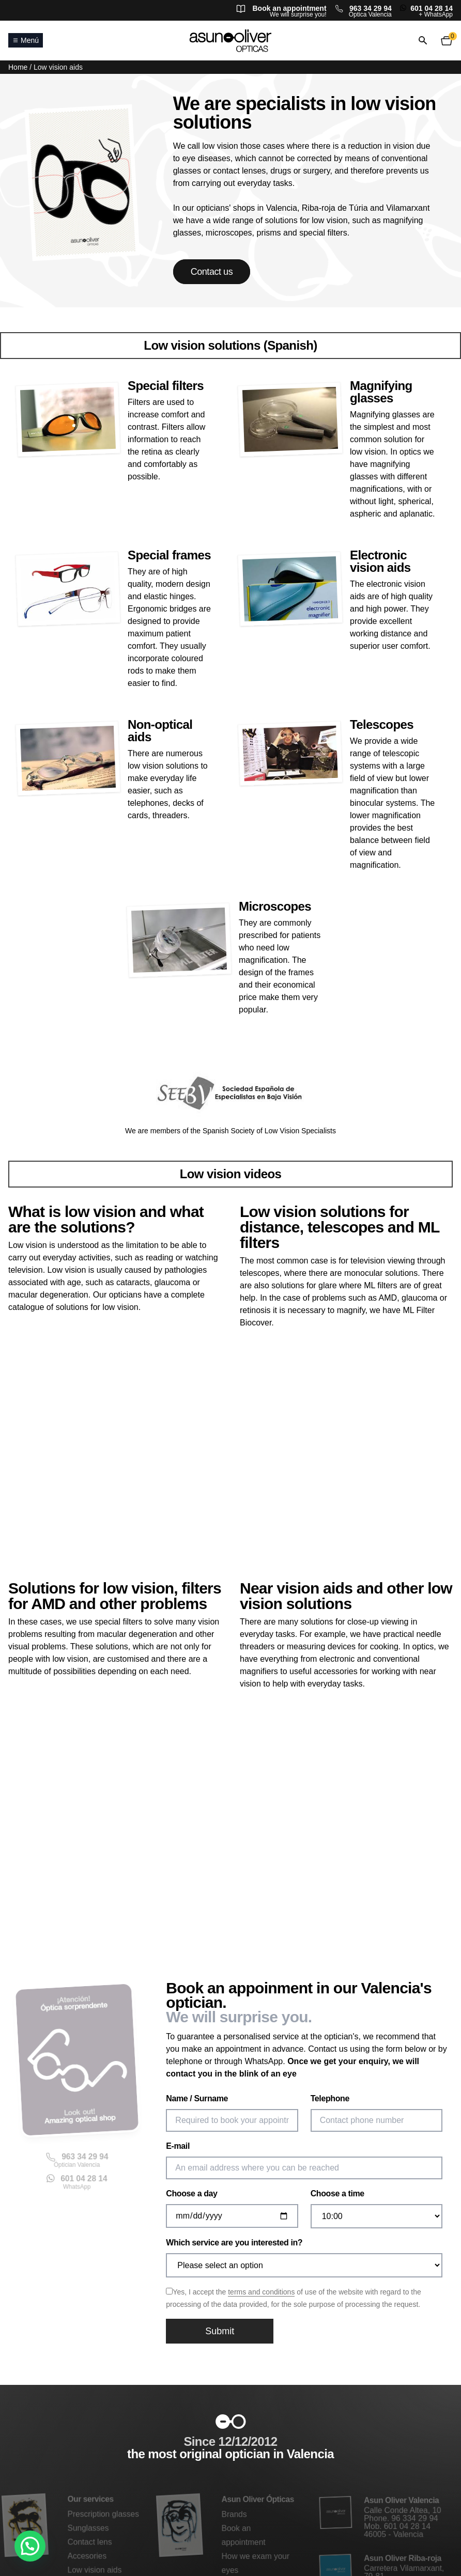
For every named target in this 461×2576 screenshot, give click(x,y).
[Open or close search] (423, 40)
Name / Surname (197, 2098)
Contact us (212, 272)
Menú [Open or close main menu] (25, 40)
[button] (29, 2546)
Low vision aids (94, 2569)
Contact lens (90, 2542)
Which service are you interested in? (234, 2242)
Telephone (330, 2098)
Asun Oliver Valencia (401, 2501)
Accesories (87, 2556)
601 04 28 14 (431, 8)
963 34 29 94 (370, 8)
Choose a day (191, 2193)
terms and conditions (261, 2292)
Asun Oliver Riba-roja (402, 2558)
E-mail (178, 2146)
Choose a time (337, 2193)
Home (17, 67)
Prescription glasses (103, 2514)
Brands (234, 2514)
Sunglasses (88, 2528)
